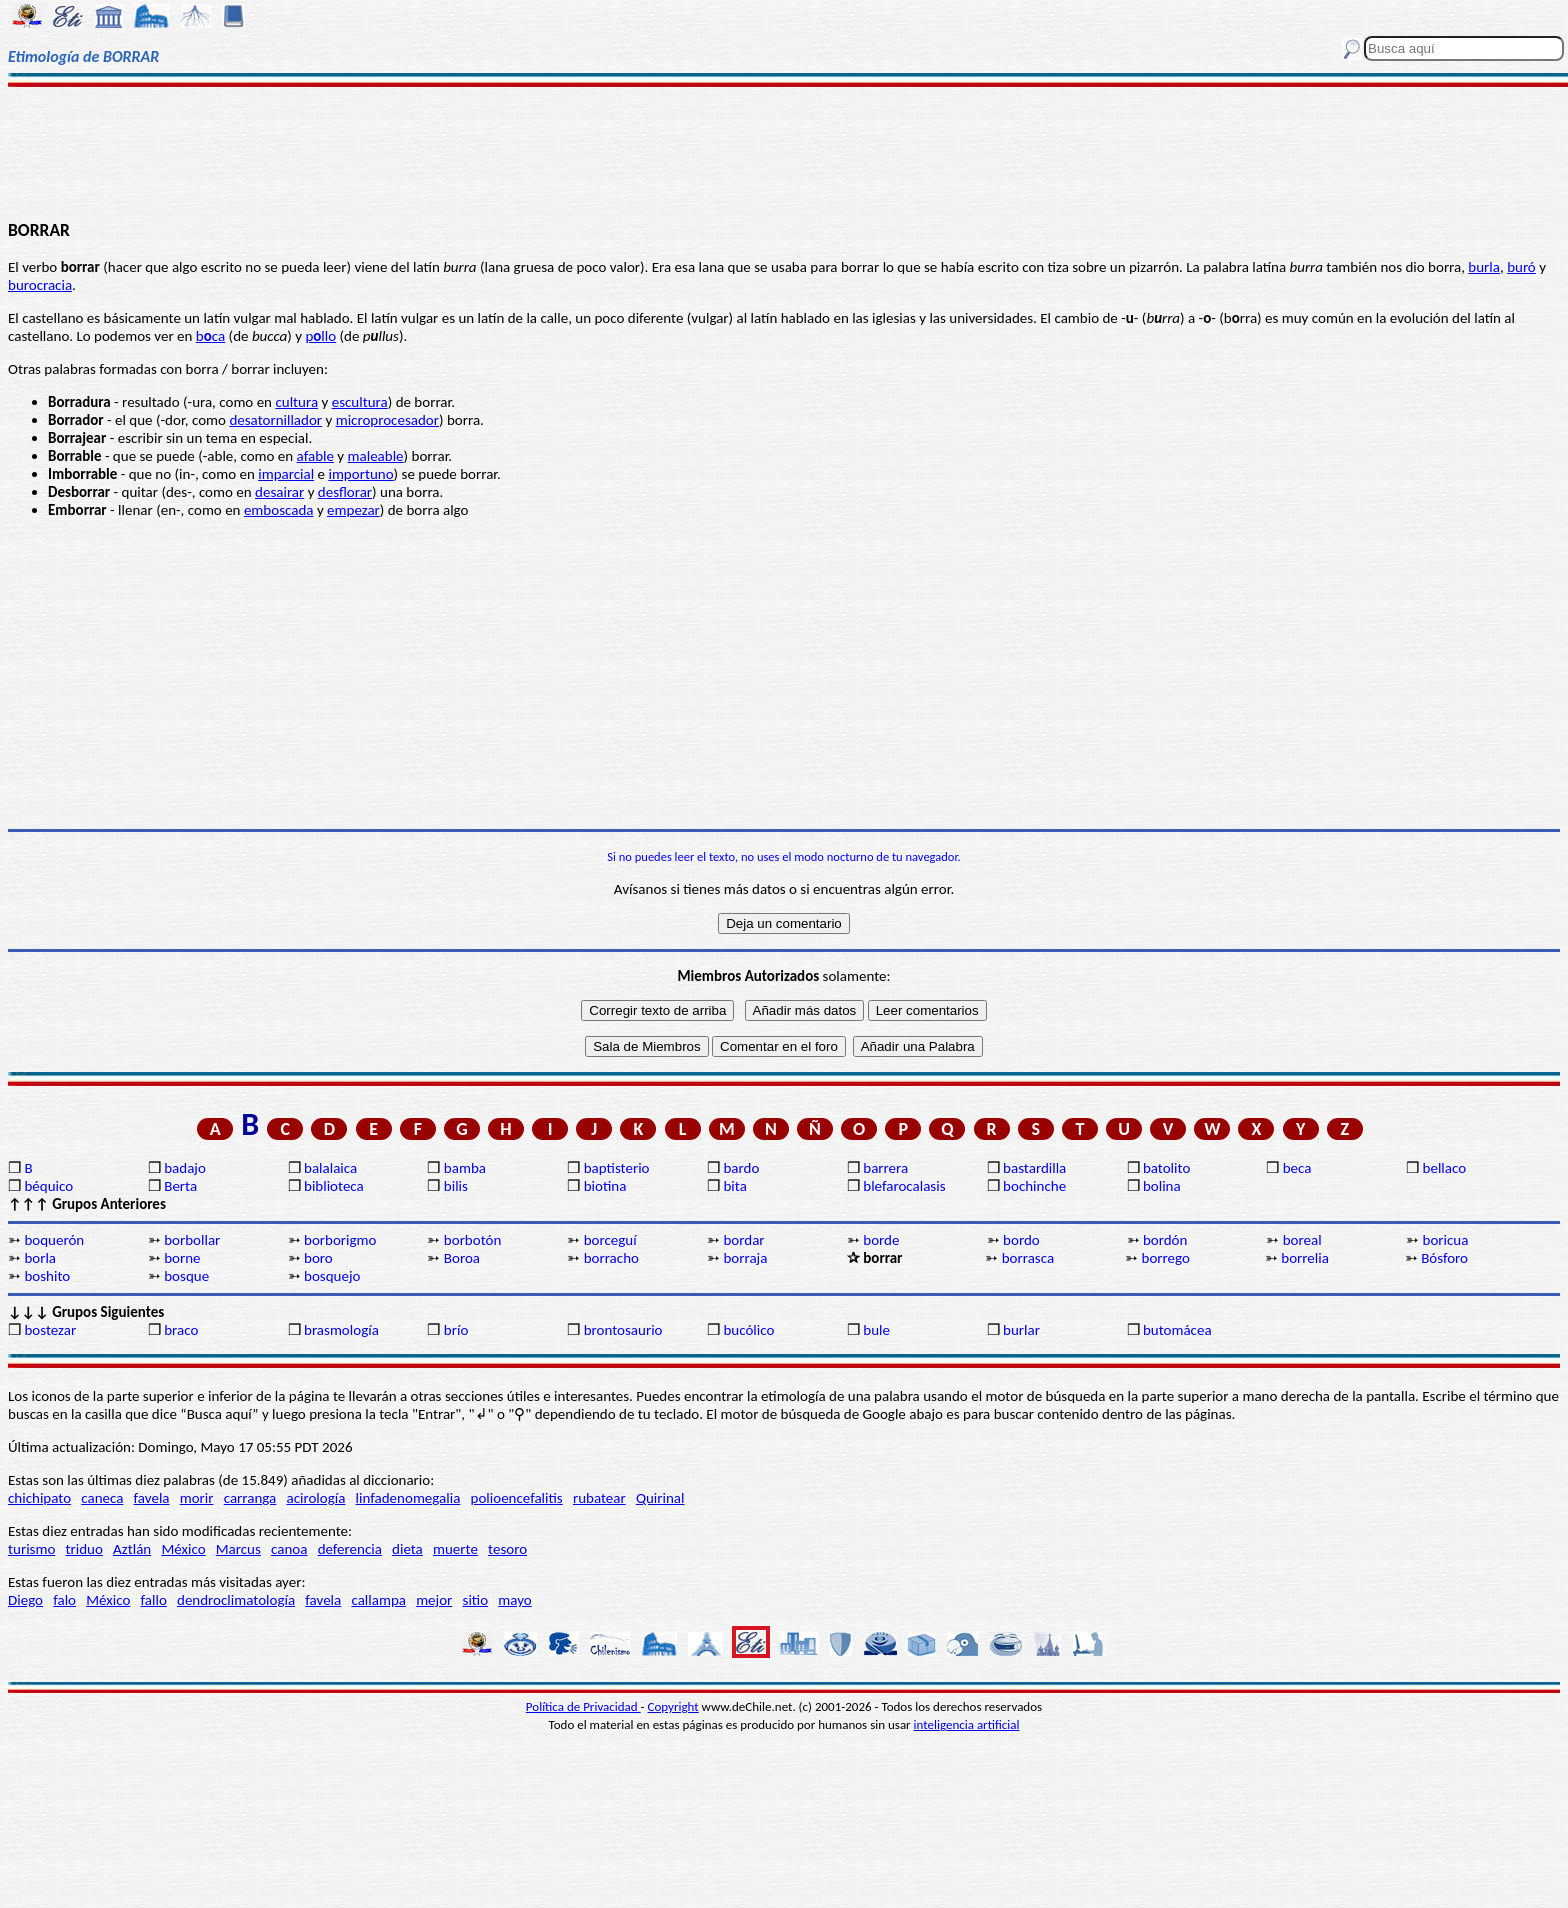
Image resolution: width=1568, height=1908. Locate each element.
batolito (1166, 1168)
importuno (360, 474)
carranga (250, 1498)
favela (152, 1498)
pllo (320, 336)
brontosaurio (623, 1330)
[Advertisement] (784, 152)
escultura (360, 402)
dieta (407, 1549)
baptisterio (617, 1168)
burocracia (40, 285)
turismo (31, 1549)
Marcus (238, 1549)
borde (881, 1240)
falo (64, 1600)
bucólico (748, 1330)
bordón (1165, 1240)
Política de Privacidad (583, 1706)
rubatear (599, 1498)
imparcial (286, 474)
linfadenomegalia (408, 1498)
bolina (1162, 1186)
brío (456, 1330)
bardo (741, 1168)
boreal (1302, 1240)
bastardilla (1034, 1168)
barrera (885, 1168)
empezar (353, 510)
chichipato (39, 1498)
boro (318, 1258)
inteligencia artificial (967, 1724)
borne (182, 1258)
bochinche (1034, 1186)
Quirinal (660, 1498)
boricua (1446, 1240)
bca (210, 336)
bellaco (1445, 1168)
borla (40, 1258)
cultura (296, 402)
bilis (456, 1186)
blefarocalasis (904, 1186)
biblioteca (334, 1186)
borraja (745, 1258)
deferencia (350, 1549)
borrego (1166, 1258)
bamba (465, 1168)
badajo (185, 1168)
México (183, 1549)
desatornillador (275, 420)
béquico (48, 1186)
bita (734, 1186)
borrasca (1028, 1258)
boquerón (54, 1240)
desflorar (345, 492)
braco (181, 1330)
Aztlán (132, 1549)
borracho (611, 1258)
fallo (154, 1600)
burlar (1021, 1330)
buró (1521, 267)
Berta (180, 1186)
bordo (1021, 1240)
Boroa (462, 1258)
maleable (376, 456)
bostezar (50, 1330)
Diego (25, 1600)
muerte (455, 1549)
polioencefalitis (517, 1498)
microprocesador (387, 420)
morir (197, 1498)
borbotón (472, 1240)
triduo (84, 1549)
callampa (378, 1600)
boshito (47, 1276)
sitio (476, 1600)
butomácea (1177, 1330)
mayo (514, 1600)
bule (876, 1330)
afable (315, 456)
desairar (279, 492)
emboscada (279, 510)
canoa (289, 1549)
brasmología (341, 1330)
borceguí (610, 1240)
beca (1297, 1168)
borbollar (192, 1240)
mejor (434, 1600)
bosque (186, 1276)
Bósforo (1444, 1258)
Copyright (673, 1706)
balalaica (330, 1168)
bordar (743, 1240)
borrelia (1305, 1258)
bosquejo (332, 1276)
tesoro (507, 1549)
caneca (102, 1498)
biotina (605, 1186)
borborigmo (340, 1240)
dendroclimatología (236, 1600)
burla (1484, 267)
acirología (315, 1498)
